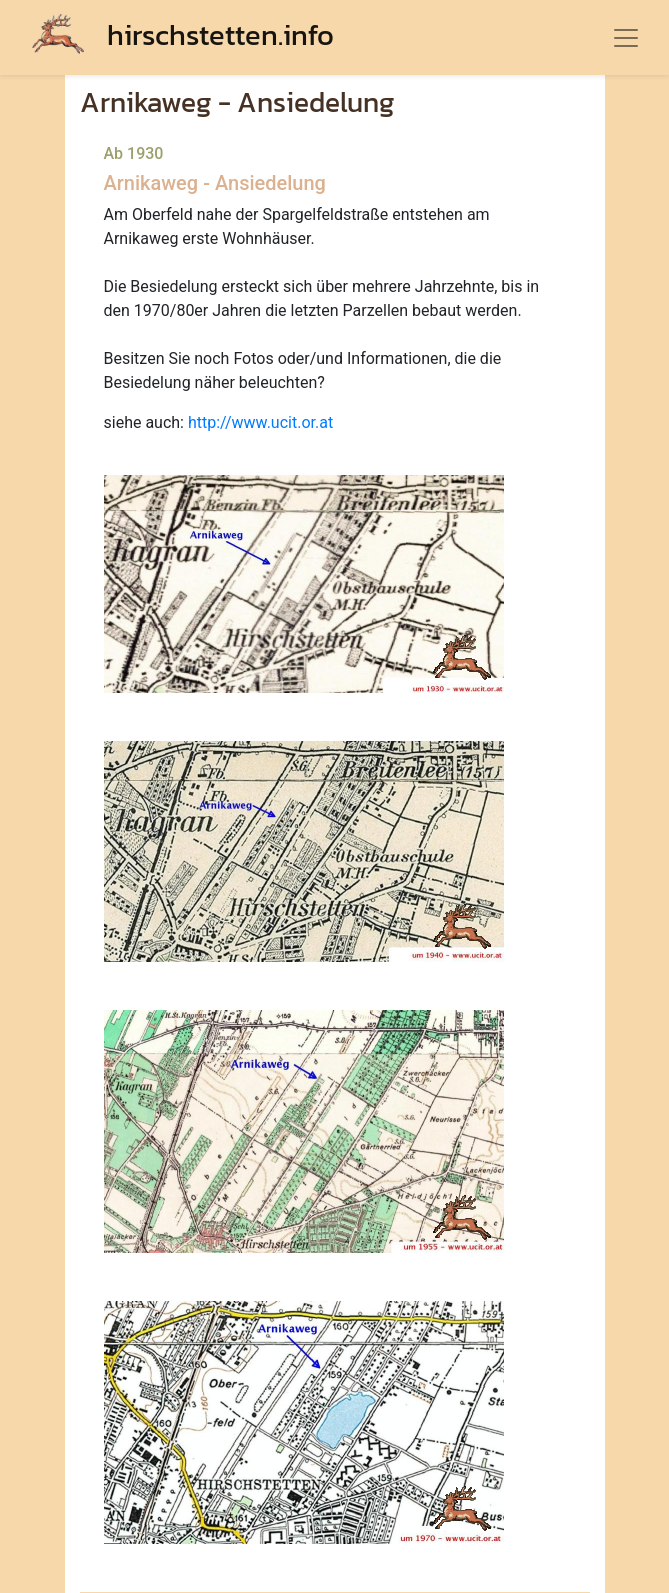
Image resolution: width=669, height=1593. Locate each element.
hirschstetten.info (183, 34)
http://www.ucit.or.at (260, 422)
